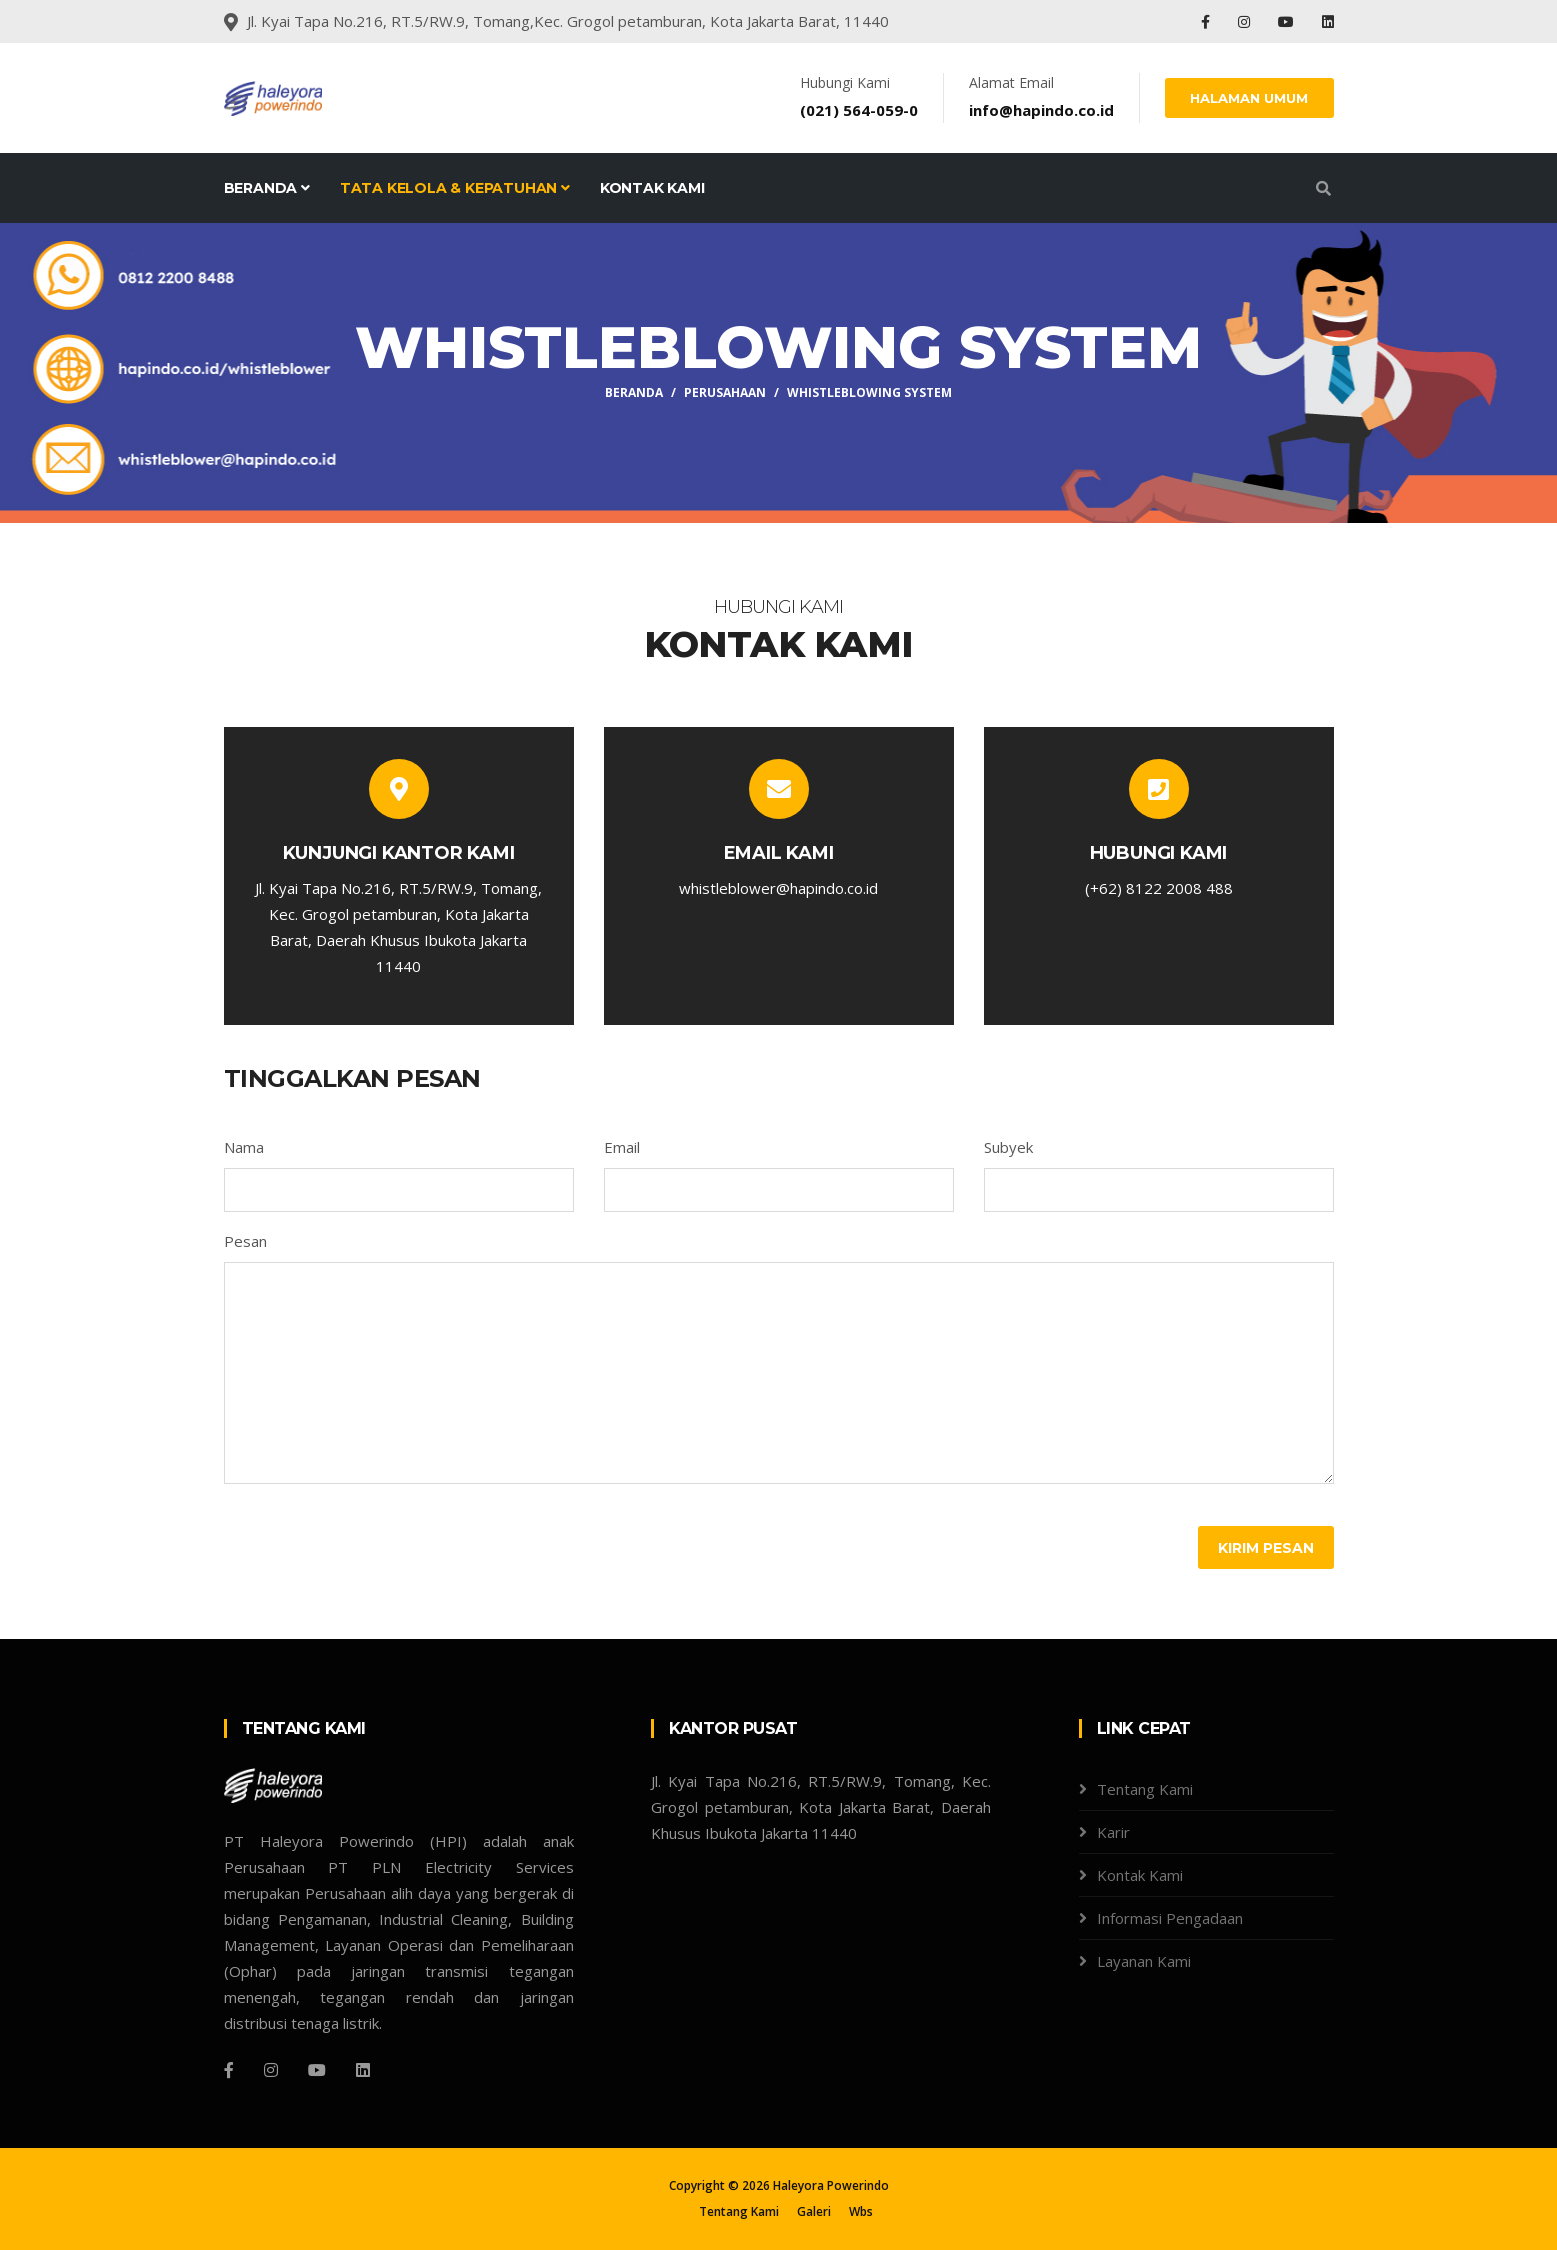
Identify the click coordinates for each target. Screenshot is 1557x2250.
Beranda (267, 188)
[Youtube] (317, 2070)
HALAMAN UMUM (1250, 98)
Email (622, 1147)
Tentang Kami (1145, 1789)
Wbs (861, 2211)
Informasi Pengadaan (1170, 1918)
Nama (244, 1147)
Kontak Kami (652, 188)
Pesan (245, 1241)
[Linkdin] (363, 2070)
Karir (1113, 1832)
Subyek (1008, 1147)
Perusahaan (725, 392)
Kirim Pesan (1266, 1548)
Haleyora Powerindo (831, 2185)
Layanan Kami (1144, 1961)
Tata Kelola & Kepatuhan (455, 188)
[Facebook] (229, 2070)
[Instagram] (271, 2070)
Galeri (814, 2211)
